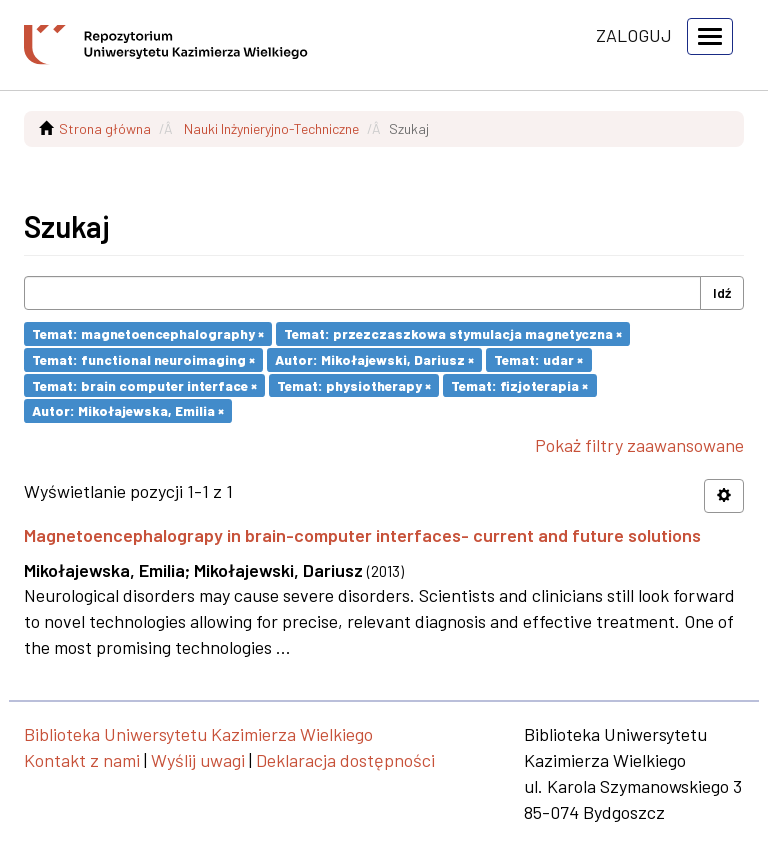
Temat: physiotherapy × (354, 384)
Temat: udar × (538, 359)
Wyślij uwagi (198, 760)
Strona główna (105, 128)
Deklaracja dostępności (345, 760)
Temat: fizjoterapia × (519, 384)
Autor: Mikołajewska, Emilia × (128, 410)
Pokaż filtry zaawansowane (639, 445)
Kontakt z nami (82, 760)
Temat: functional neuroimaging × (143, 359)
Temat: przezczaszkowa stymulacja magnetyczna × (453, 333)
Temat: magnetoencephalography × (148, 333)
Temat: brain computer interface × (144, 384)
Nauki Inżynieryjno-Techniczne (271, 128)
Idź (722, 292)
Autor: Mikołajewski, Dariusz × (374, 359)
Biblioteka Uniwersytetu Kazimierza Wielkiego (198, 734)
